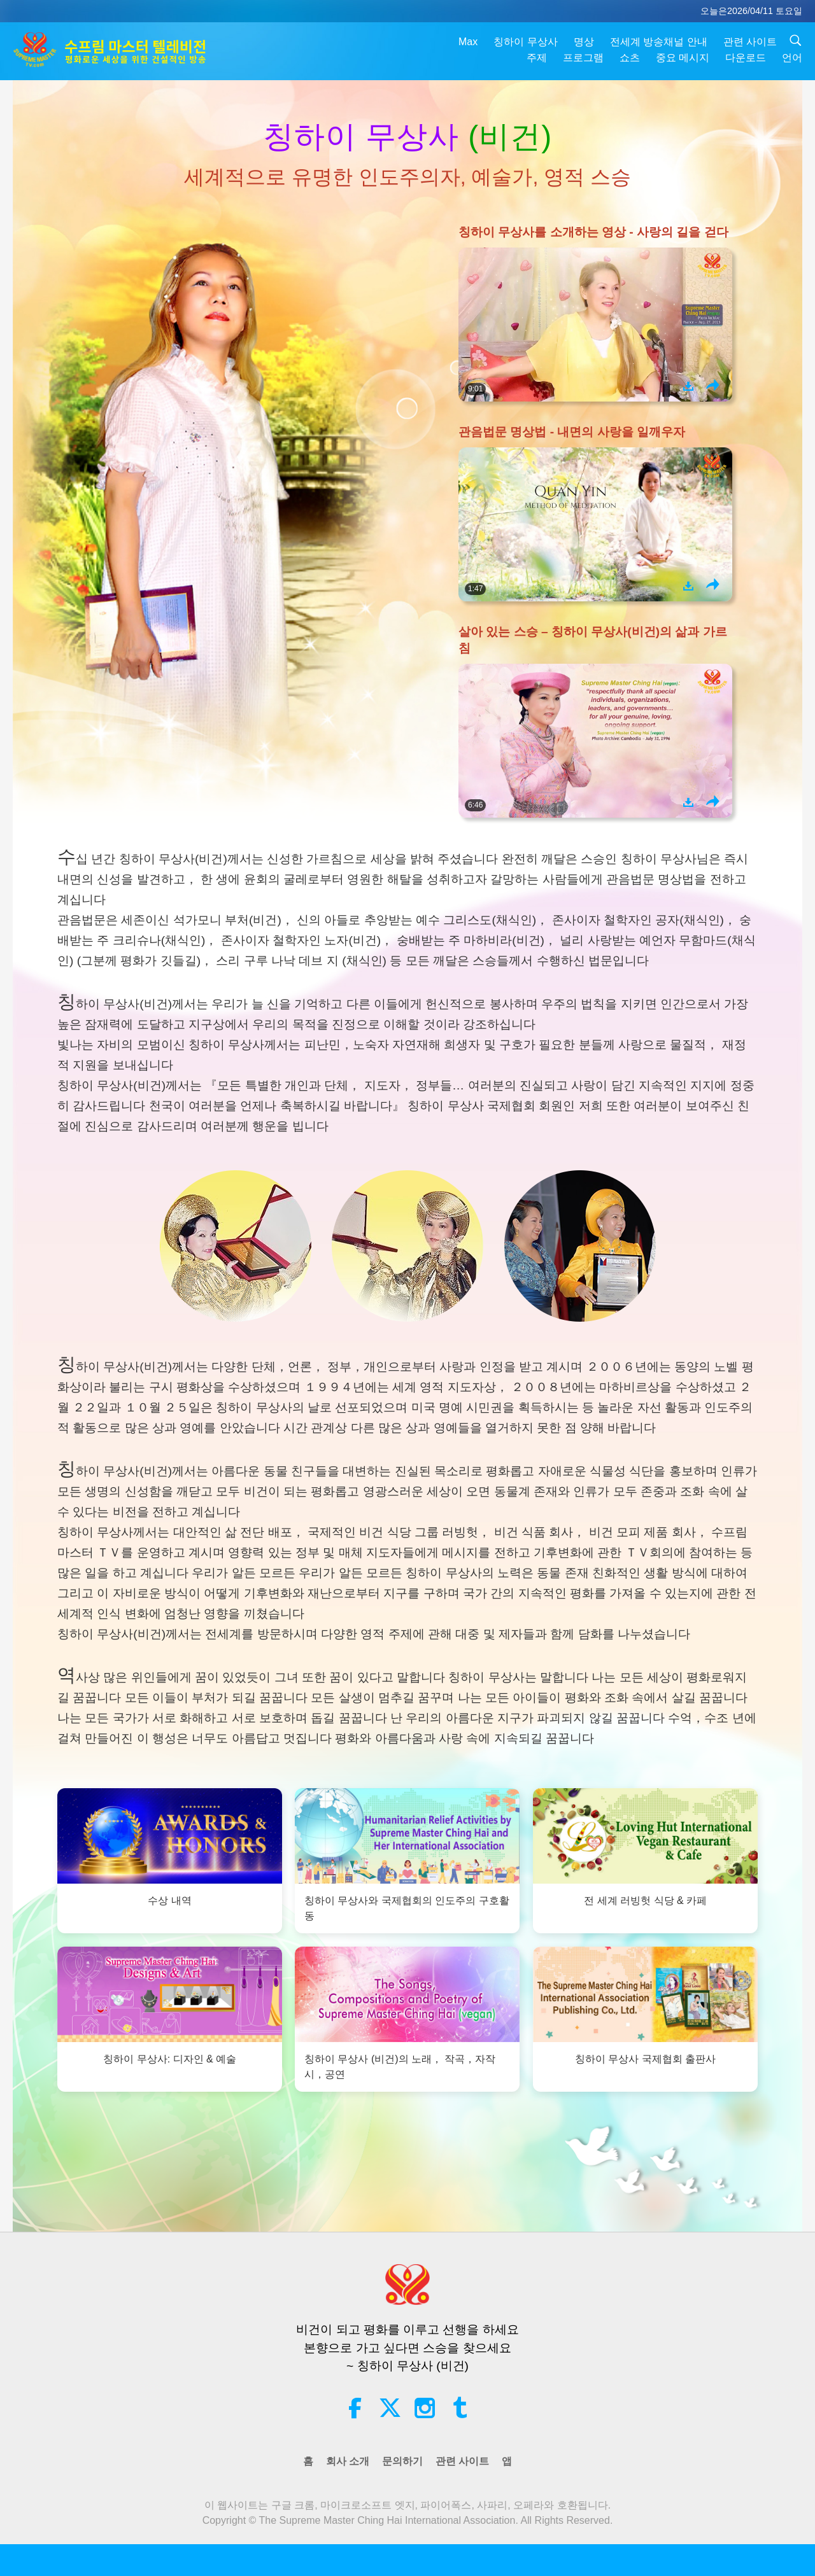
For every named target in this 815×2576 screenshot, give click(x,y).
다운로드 (745, 57)
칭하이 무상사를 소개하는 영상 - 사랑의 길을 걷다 (593, 232)
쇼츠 (630, 57)
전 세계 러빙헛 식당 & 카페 (645, 1901)
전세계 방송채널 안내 (658, 41)
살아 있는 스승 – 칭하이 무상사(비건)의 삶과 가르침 (592, 640)
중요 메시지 (682, 57)
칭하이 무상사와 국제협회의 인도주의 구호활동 (406, 1909)
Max (468, 41)
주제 (537, 57)
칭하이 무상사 (525, 41)
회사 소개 (347, 2461)
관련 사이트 (750, 41)
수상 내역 (169, 1901)
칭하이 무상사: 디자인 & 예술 (169, 2059)
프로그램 (583, 57)
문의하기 (402, 2461)
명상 (584, 41)
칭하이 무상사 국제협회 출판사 (645, 2059)
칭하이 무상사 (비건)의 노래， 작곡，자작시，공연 (399, 2067)
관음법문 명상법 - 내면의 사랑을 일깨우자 (571, 431)
